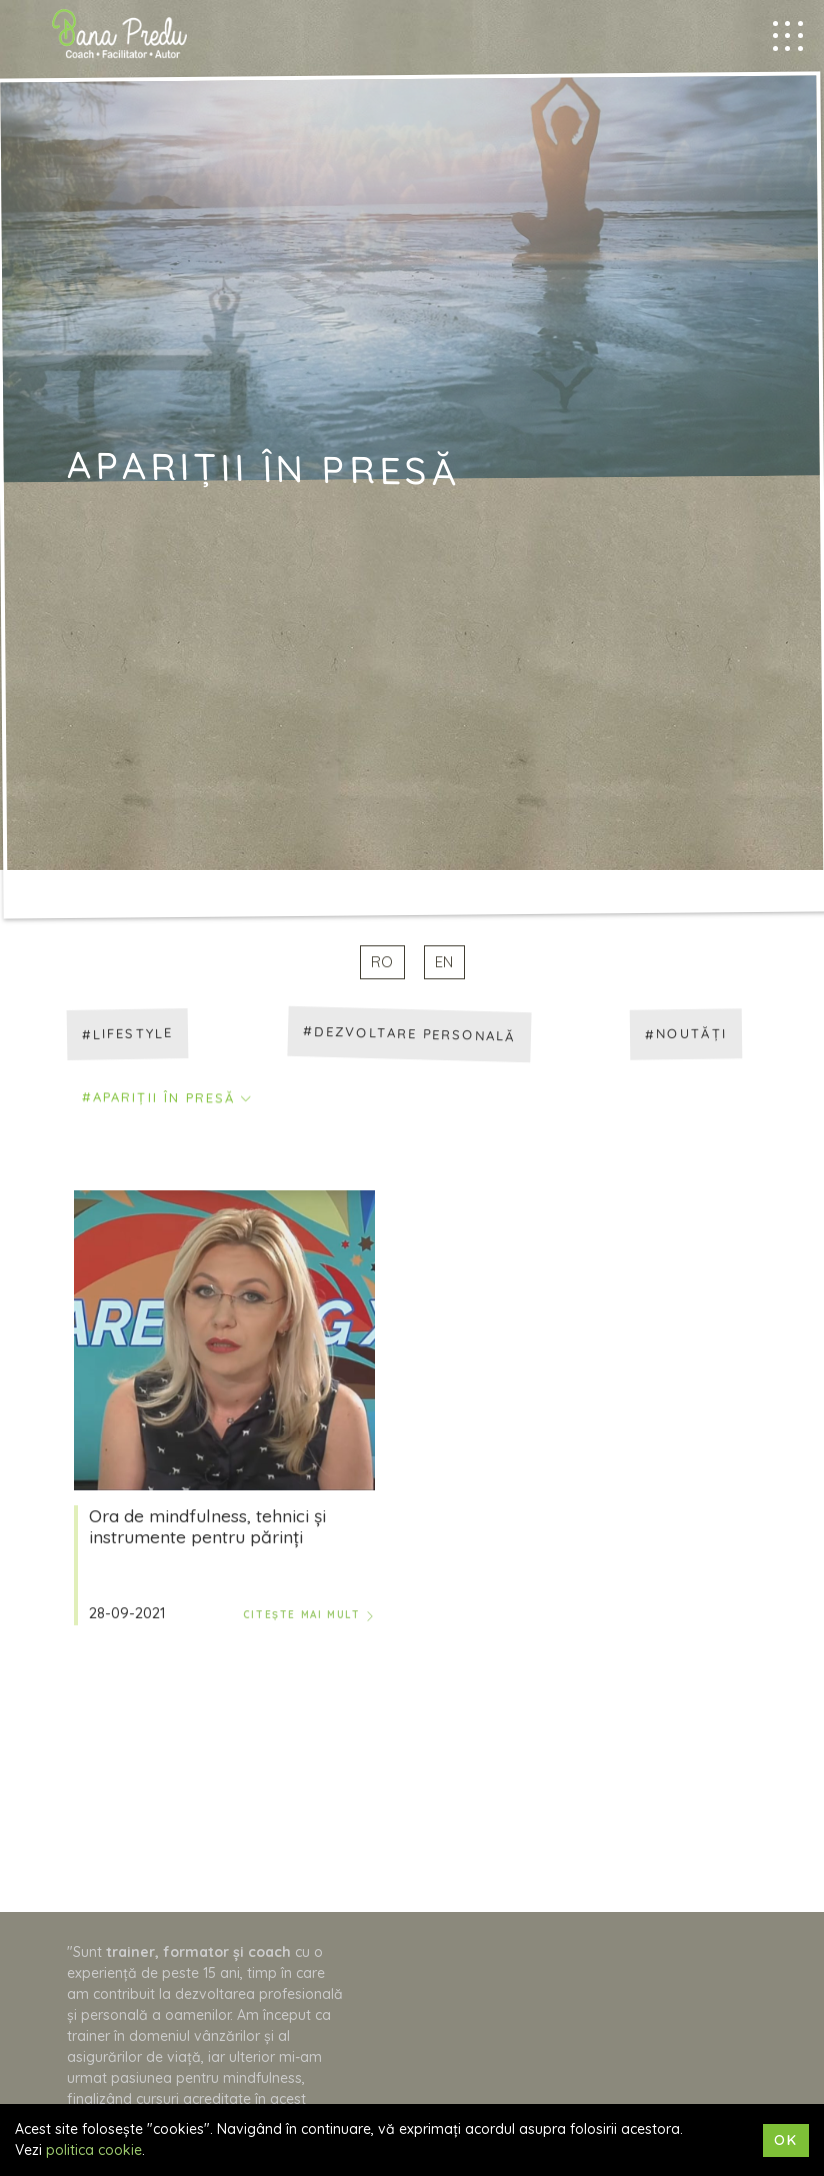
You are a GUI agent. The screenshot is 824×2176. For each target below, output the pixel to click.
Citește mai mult (309, 1616)
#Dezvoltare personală (409, 1035)
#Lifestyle (127, 1035)
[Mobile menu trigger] (788, 36)
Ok (786, 2140)
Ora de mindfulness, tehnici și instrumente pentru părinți (207, 1527)
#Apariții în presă (159, 1099)
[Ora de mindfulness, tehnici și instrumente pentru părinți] (224, 1340)
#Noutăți (686, 1034)
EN (444, 963)
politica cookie (94, 2150)
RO (382, 963)
